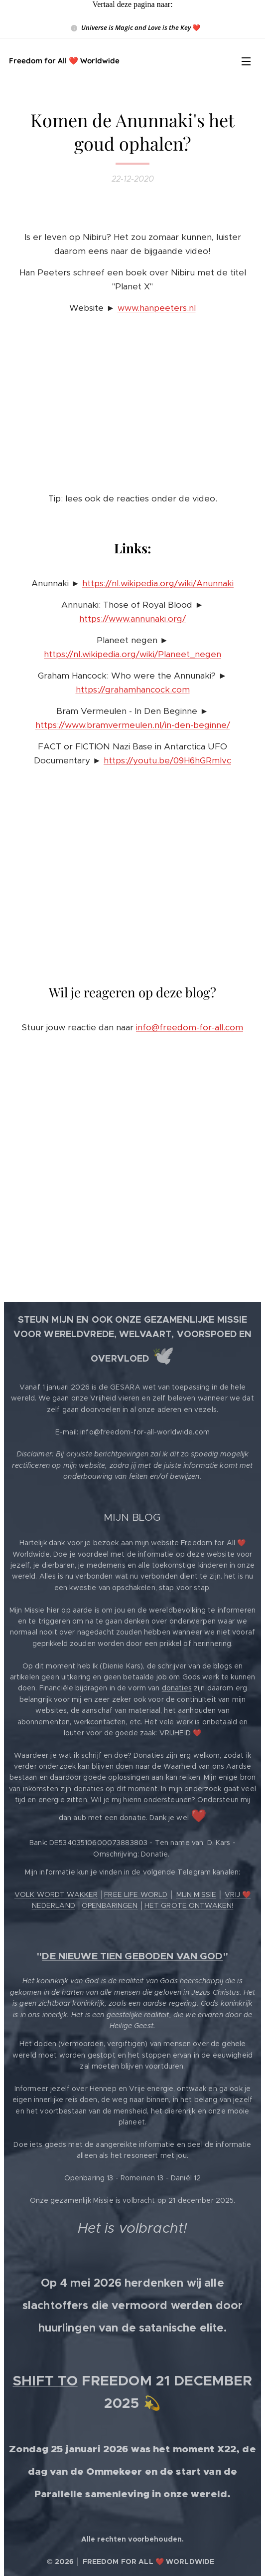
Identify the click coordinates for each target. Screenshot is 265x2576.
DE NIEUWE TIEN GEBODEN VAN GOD (132, 1956)
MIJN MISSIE (196, 1894)
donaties (177, 1687)
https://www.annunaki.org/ (132, 618)
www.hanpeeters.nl (157, 307)
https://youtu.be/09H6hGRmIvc (167, 760)
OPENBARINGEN (110, 1905)
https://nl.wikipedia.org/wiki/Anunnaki (158, 583)
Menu (246, 61)
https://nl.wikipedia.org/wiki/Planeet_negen (132, 654)
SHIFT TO (45, 2380)
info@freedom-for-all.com (189, 1027)
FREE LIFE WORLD (135, 1894)
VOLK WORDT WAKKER (56, 1894)
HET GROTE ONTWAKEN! (189, 1905)
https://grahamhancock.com (133, 689)
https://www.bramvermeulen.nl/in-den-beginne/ (132, 724)
